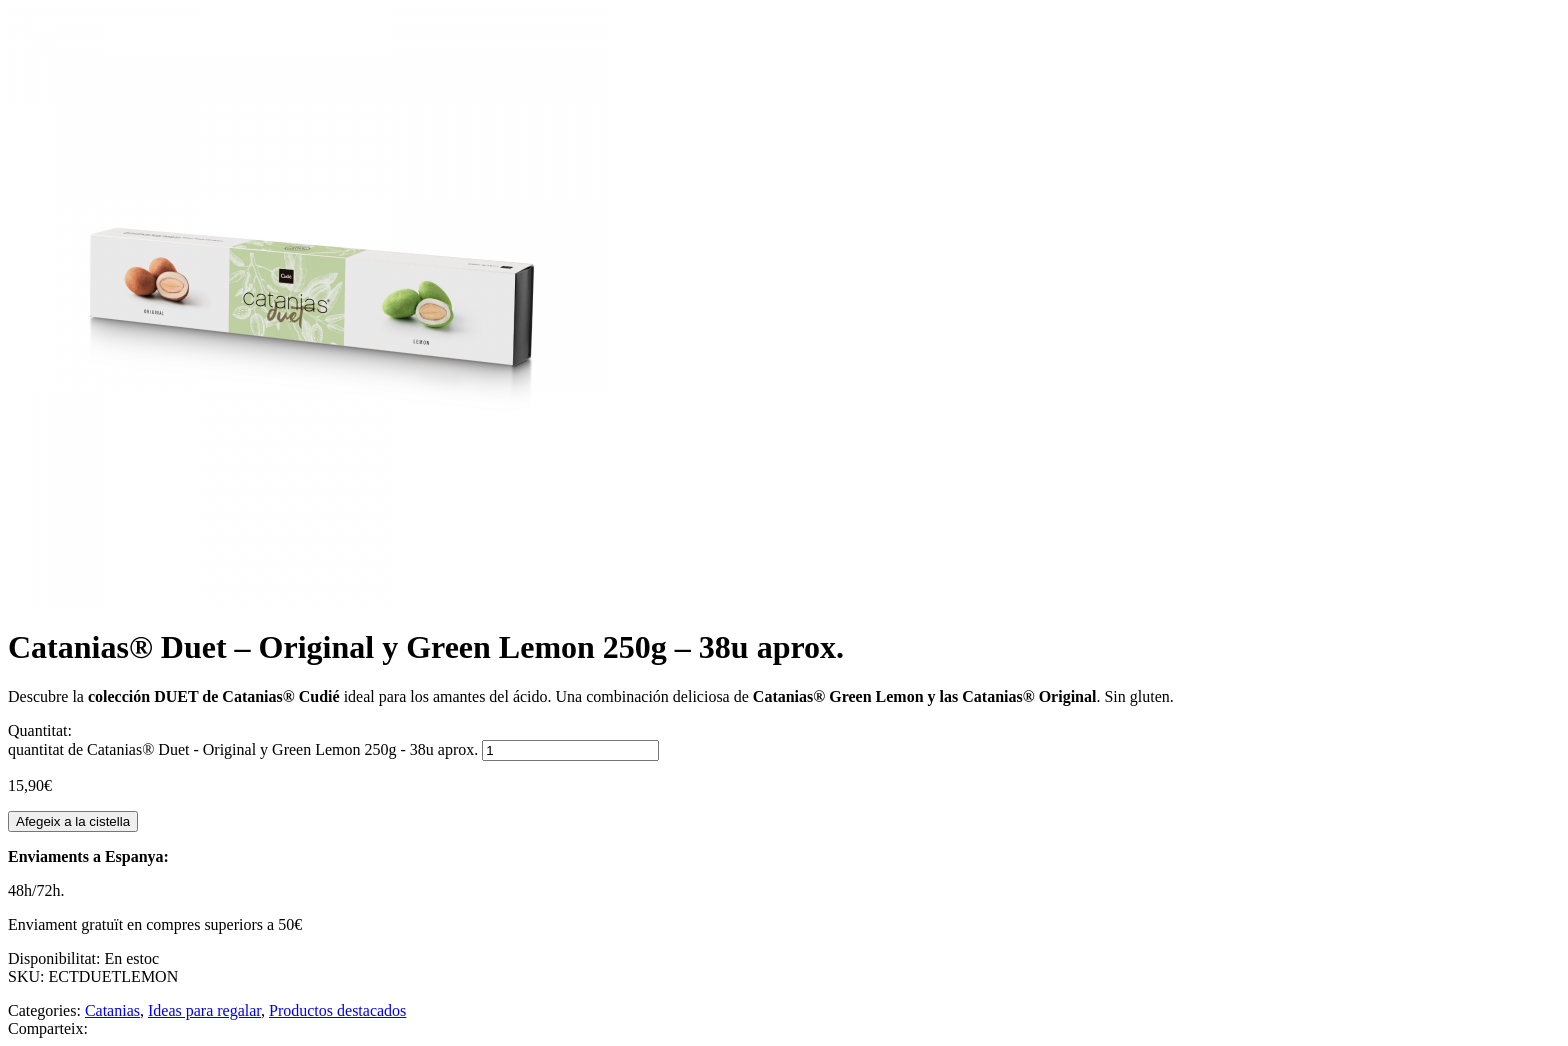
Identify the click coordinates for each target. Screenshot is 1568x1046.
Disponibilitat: (56, 958)
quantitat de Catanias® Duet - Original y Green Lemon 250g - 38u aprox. (243, 749)
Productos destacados (337, 1010)
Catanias (112, 1010)
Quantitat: (40, 730)
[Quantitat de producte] (570, 750)
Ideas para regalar (204, 1010)
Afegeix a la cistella (73, 821)
